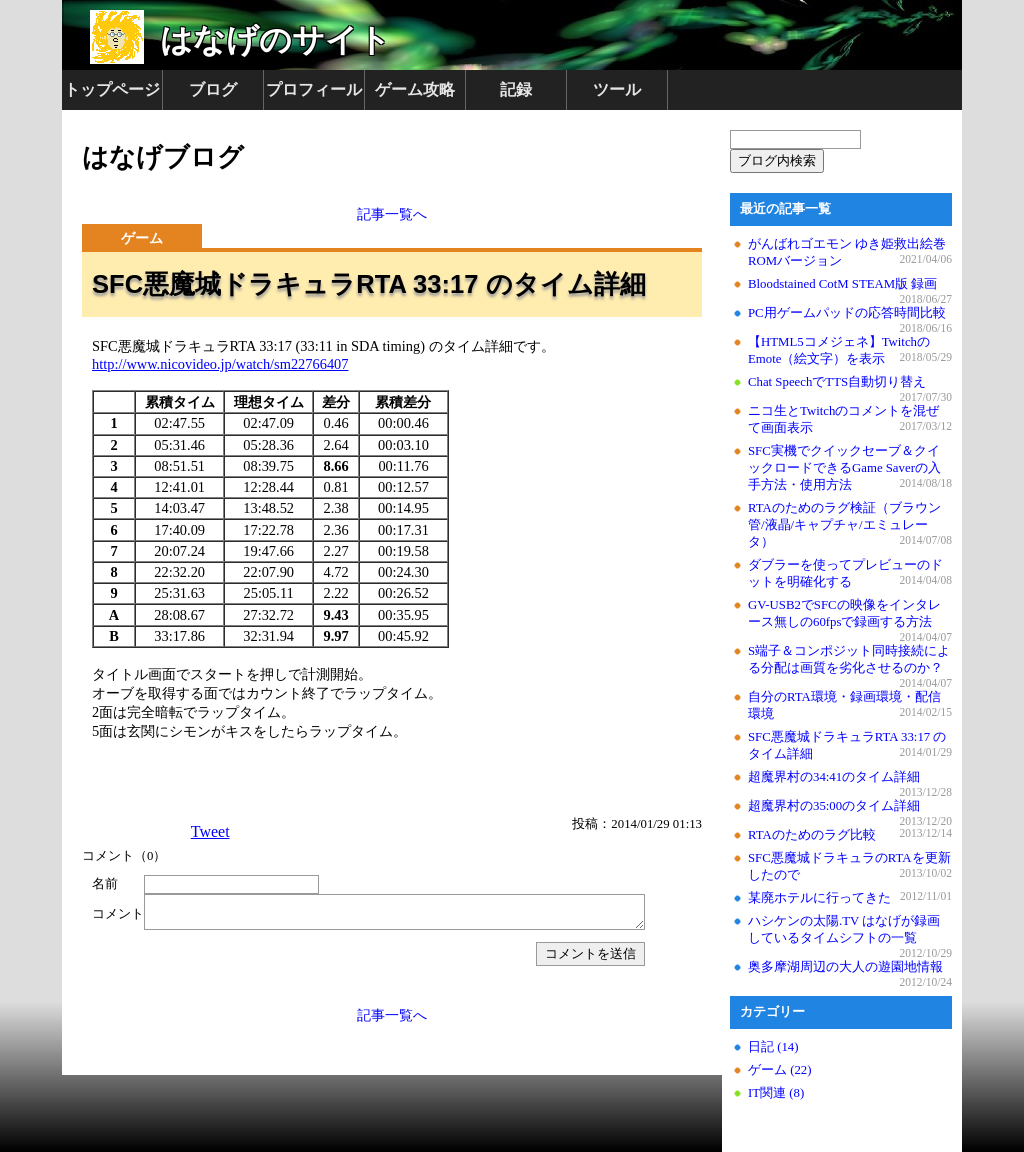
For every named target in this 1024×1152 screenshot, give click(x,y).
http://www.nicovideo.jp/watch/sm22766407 (220, 364)
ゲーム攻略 (415, 89)
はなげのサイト (275, 40)
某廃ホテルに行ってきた (819, 898)
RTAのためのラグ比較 (812, 835)
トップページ (112, 89)
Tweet (210, 831)
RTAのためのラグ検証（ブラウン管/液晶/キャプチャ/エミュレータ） (844, 525)
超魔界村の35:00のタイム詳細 (834, 806)
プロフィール (314, 89)
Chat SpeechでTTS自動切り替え (837, 382)
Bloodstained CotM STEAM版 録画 (842, 284)
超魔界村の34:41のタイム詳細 (834, 777)
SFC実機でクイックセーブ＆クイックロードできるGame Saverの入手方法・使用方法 (844, 468)
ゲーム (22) (780, 1070)
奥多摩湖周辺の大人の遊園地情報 (845, 967)
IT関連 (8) (776, 1093)
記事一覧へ (392, 214)
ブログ (213, 89)
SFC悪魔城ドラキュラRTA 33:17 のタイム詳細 (369, 284)
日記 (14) (773, 1047)
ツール (617, 89)
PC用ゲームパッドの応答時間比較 (847, 313)
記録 (516, 89)
